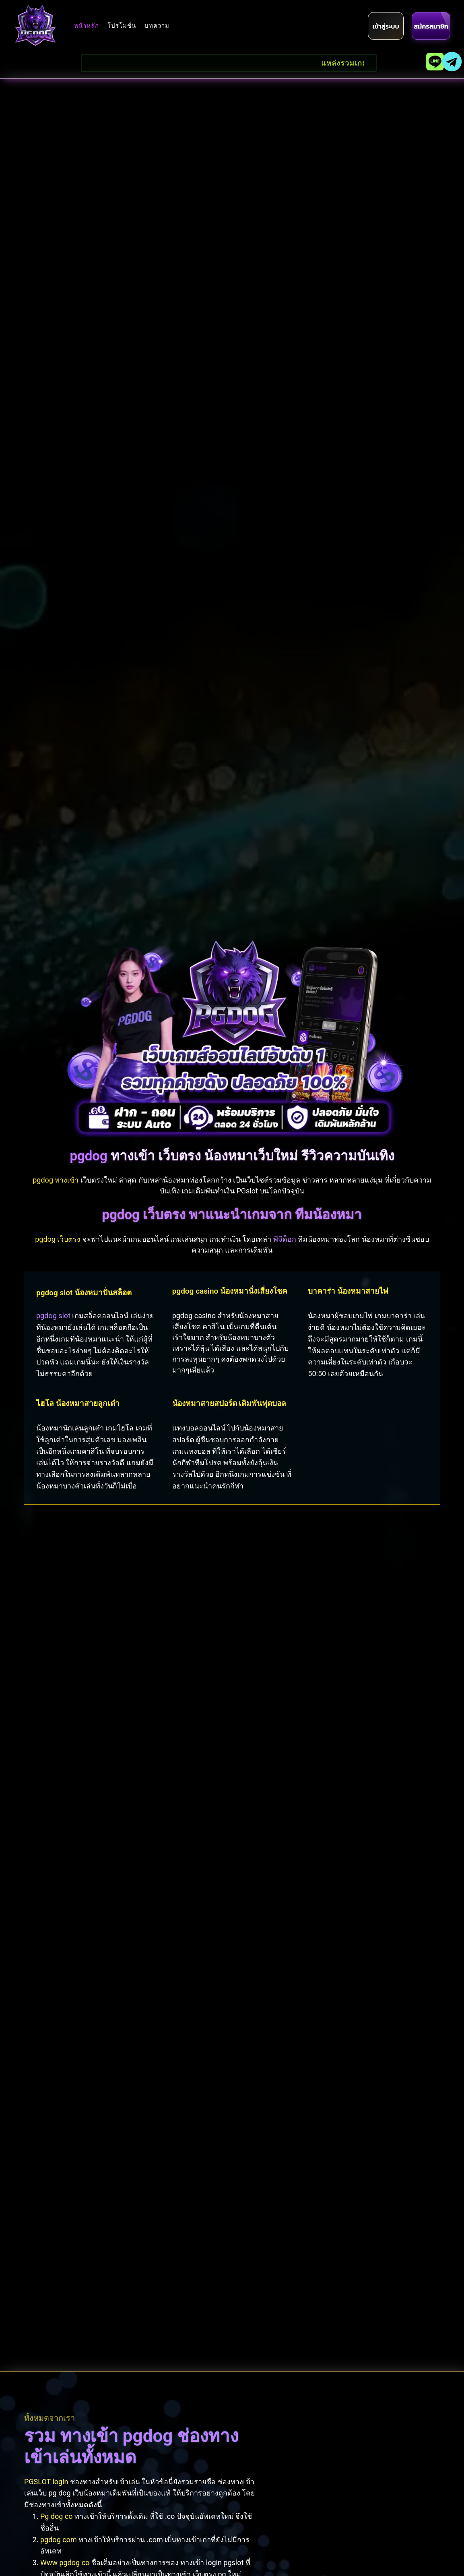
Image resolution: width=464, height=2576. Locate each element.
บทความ (156, 25)
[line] (435, 62)
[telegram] (452, 62)
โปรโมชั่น (121, 25)
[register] (431, 26)
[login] (386, 26)
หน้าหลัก (86, 25)
